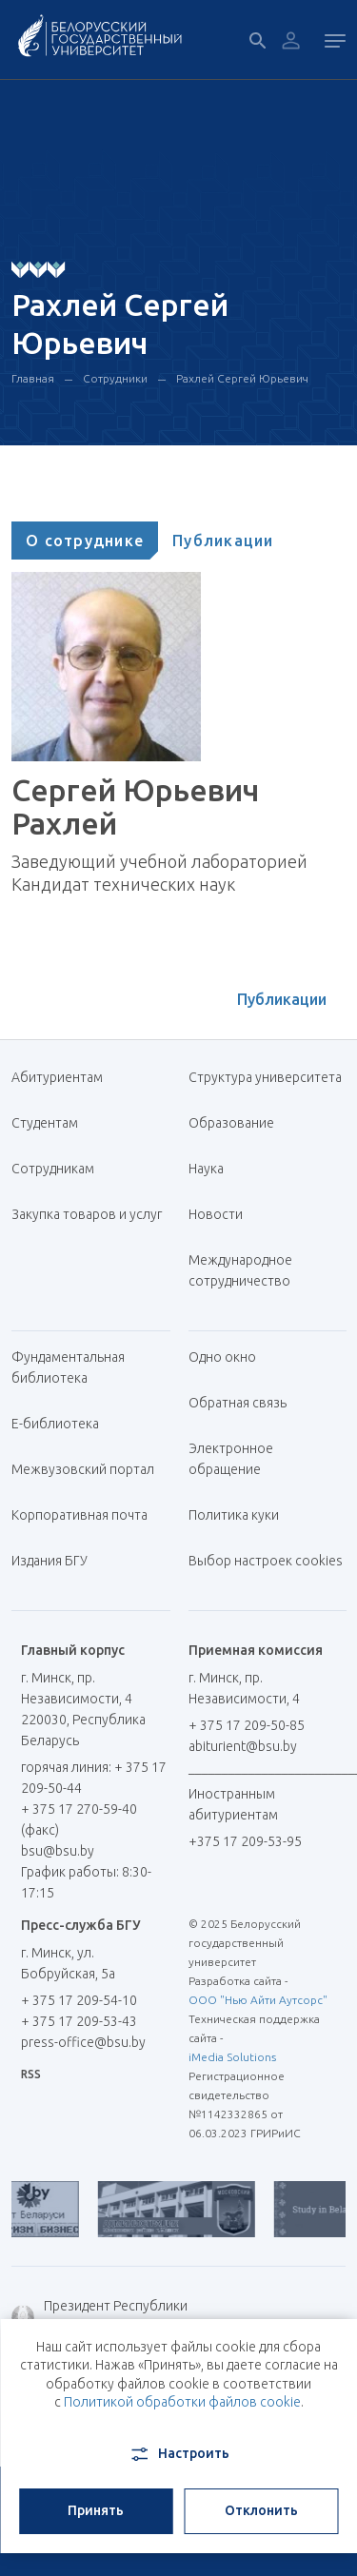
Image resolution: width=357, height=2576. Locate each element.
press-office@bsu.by (83, 2042)
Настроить (178, 2454)
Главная (32, 378)
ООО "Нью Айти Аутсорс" (257, 2000)
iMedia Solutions (232, 2057)
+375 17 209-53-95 (245, 1841)
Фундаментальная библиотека (68, 1367)
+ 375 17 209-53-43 (79, 2021)
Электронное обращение (230, 1459)
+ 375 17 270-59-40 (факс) (79, 1819)
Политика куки (233, 1515)
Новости (215, 1214)
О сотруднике (85, 540)
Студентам (44, 1123)
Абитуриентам (64, 1077)
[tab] (84, 540)
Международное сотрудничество (248, 1270)
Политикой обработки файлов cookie (182, 2401)
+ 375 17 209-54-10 (79, 2000)
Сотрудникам (52, 1168)
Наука (206, 1168)
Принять (96, 2510)
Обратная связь (237, 1402)
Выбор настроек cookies (265, 1560)
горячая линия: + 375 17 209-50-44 (94, 1778)
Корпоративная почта (86, 1515)
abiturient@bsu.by (242, 1746)
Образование (231, 1123)
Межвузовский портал (90, 1469)
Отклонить (261, 2510)
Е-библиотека (62, 1423)
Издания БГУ (49, 1560)
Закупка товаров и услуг (86, 1214)
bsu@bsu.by (57, 1850)
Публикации (223, 540)
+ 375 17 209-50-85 (246, 1725)
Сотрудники (115, 378)
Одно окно (222, 1357)
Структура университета (265, 1077)
